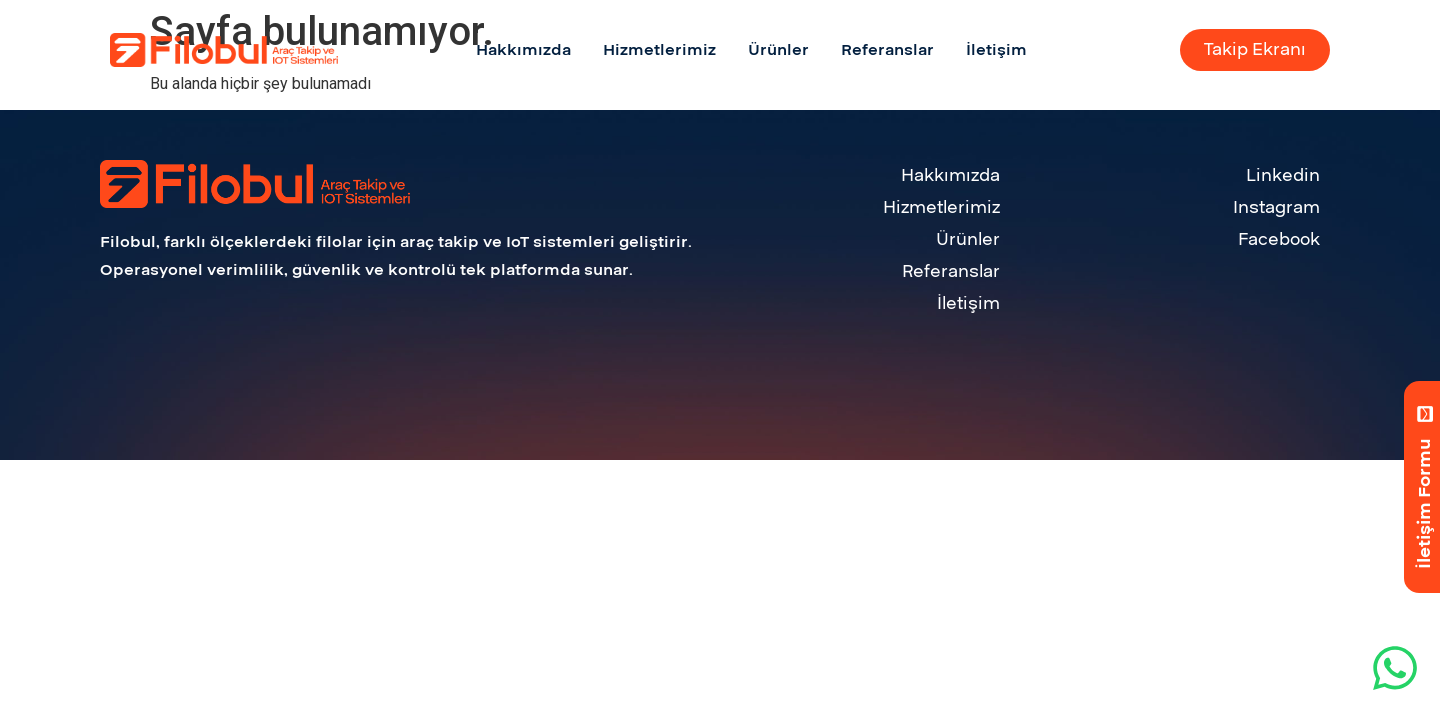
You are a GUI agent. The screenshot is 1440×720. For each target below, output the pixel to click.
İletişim (968, 303)
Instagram (1276, 207)
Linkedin (1283, 175)
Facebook (1279, 239)
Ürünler (968, 239)
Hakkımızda (950, 175)
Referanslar (951, 271)
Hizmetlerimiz (941, 207)
